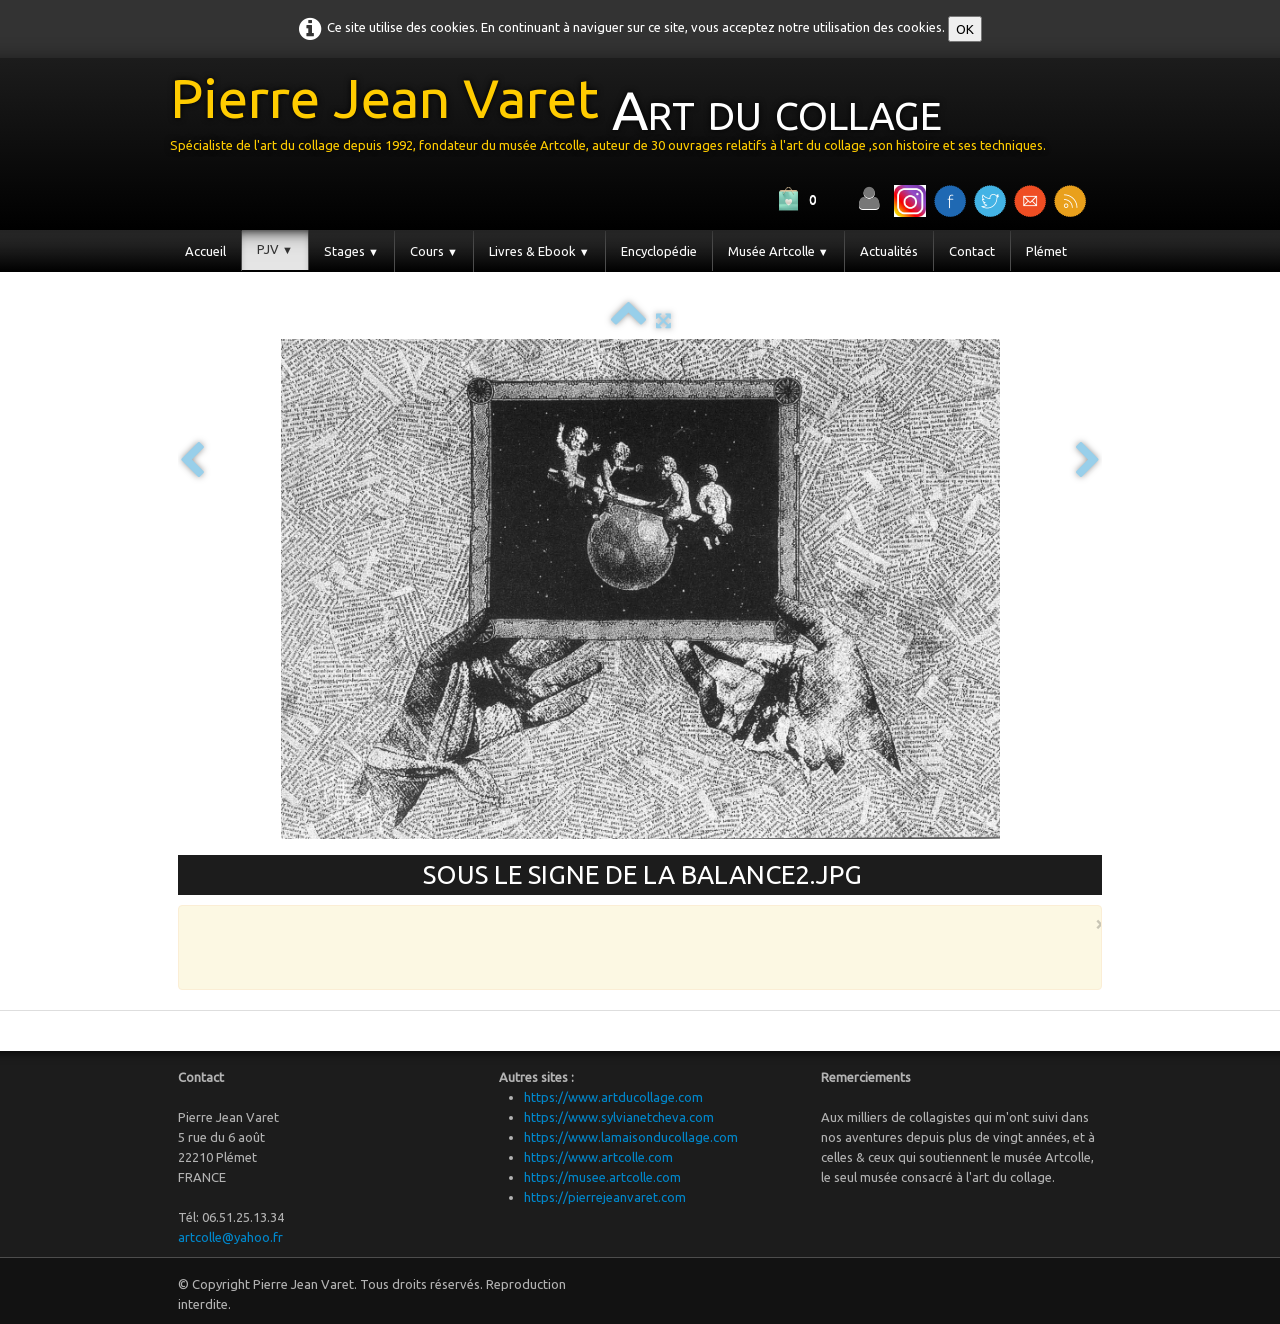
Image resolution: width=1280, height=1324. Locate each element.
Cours (434, 251)
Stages (351, 251)
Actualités (889, 251)
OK (965, 29)
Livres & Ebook (539, 251)
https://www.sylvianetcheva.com (619, 1117)
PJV (275, 249)
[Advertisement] (635, 946)
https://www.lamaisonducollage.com (631, 1137)
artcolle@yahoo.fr (230, 1237)
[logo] (615, 118)
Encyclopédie (659, 251)
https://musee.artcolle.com (602, 1177)
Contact (972, 251)
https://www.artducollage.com (613, 1097)
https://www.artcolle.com (598, 1157)
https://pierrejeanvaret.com (605, 1197)
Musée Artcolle (778, 251)
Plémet (1046, 251)
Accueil (205, 251)
